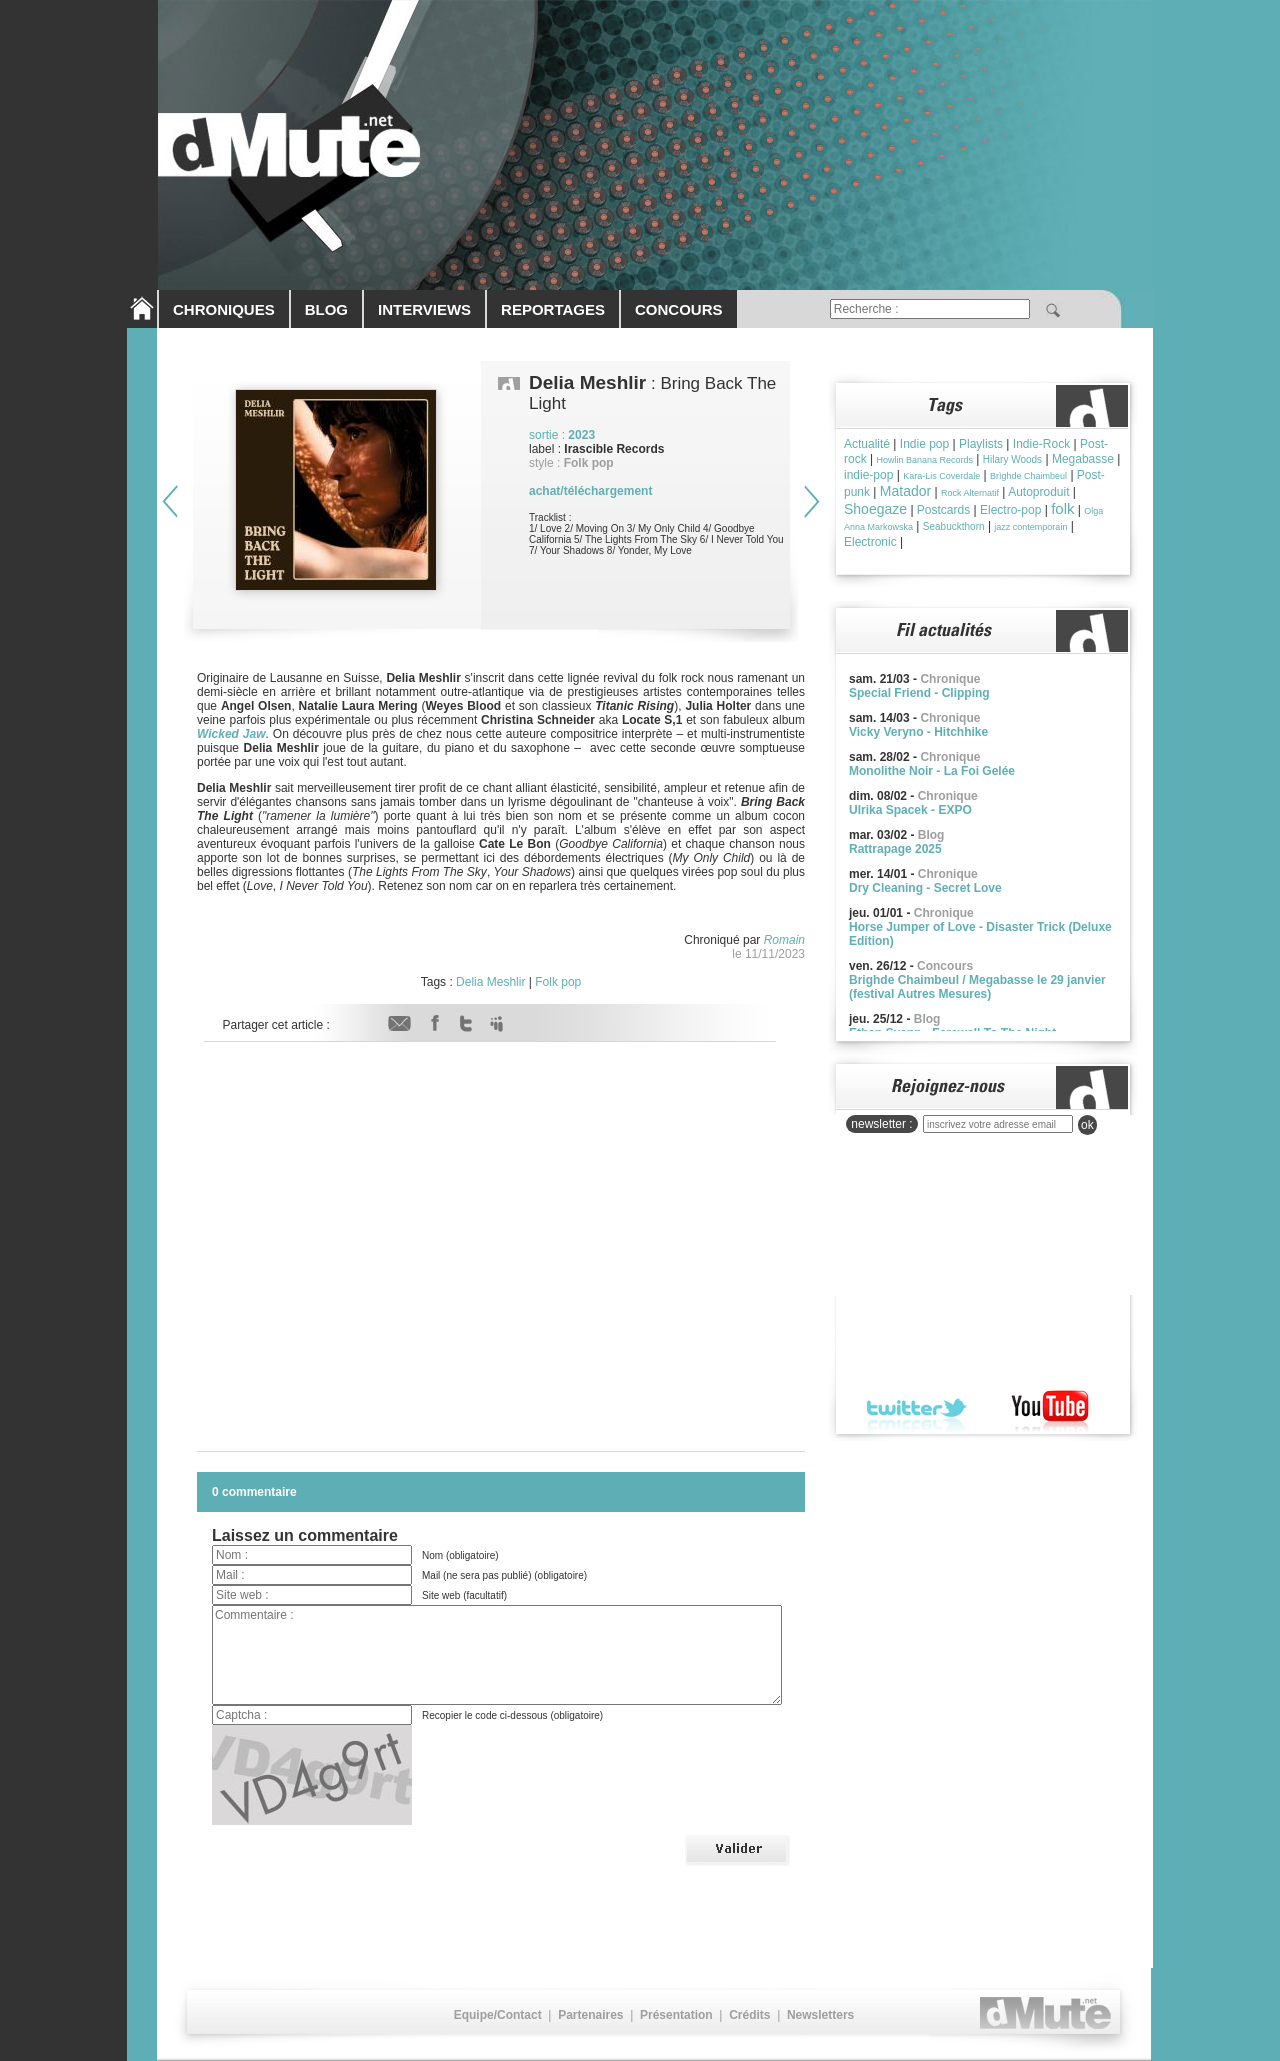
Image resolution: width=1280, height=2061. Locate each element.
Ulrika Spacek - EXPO (910, 810)
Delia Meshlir (490, 982)
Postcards (943, 510)
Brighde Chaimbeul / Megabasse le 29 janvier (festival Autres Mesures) (977, 987)
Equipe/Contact (498, 2015)
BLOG (326, 309)
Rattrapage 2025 (895, 849)
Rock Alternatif (970, 493)
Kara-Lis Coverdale (941, 476)
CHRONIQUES (224, 309)
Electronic (870, 542)
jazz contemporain (1030, 527)
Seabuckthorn (954, 526)
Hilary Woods (1012, 459)
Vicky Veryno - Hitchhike (918, 732)
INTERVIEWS (424, 309)
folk (1062, 508)
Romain (784, 940)
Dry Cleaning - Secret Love (925, 888)
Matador (905, 491)
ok (1087, 1125)
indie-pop (868, 475)
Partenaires (590, 2015)
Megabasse (1083, 459)
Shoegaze (875, 509)
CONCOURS (679, 309)
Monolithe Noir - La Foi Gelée (932, 771)
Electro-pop (1010, 510)
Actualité (867, 444)
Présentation (676, 2015)
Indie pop (924, 444)
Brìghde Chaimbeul (1028, 476)
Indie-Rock (1041, 444)
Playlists (981, 444)
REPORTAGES (553, 309)
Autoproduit (1038, 492)
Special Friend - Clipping (919, 693)
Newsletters (820, 2015)
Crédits (749, 2015)
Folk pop (558, 982)
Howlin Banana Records (924, 460)
